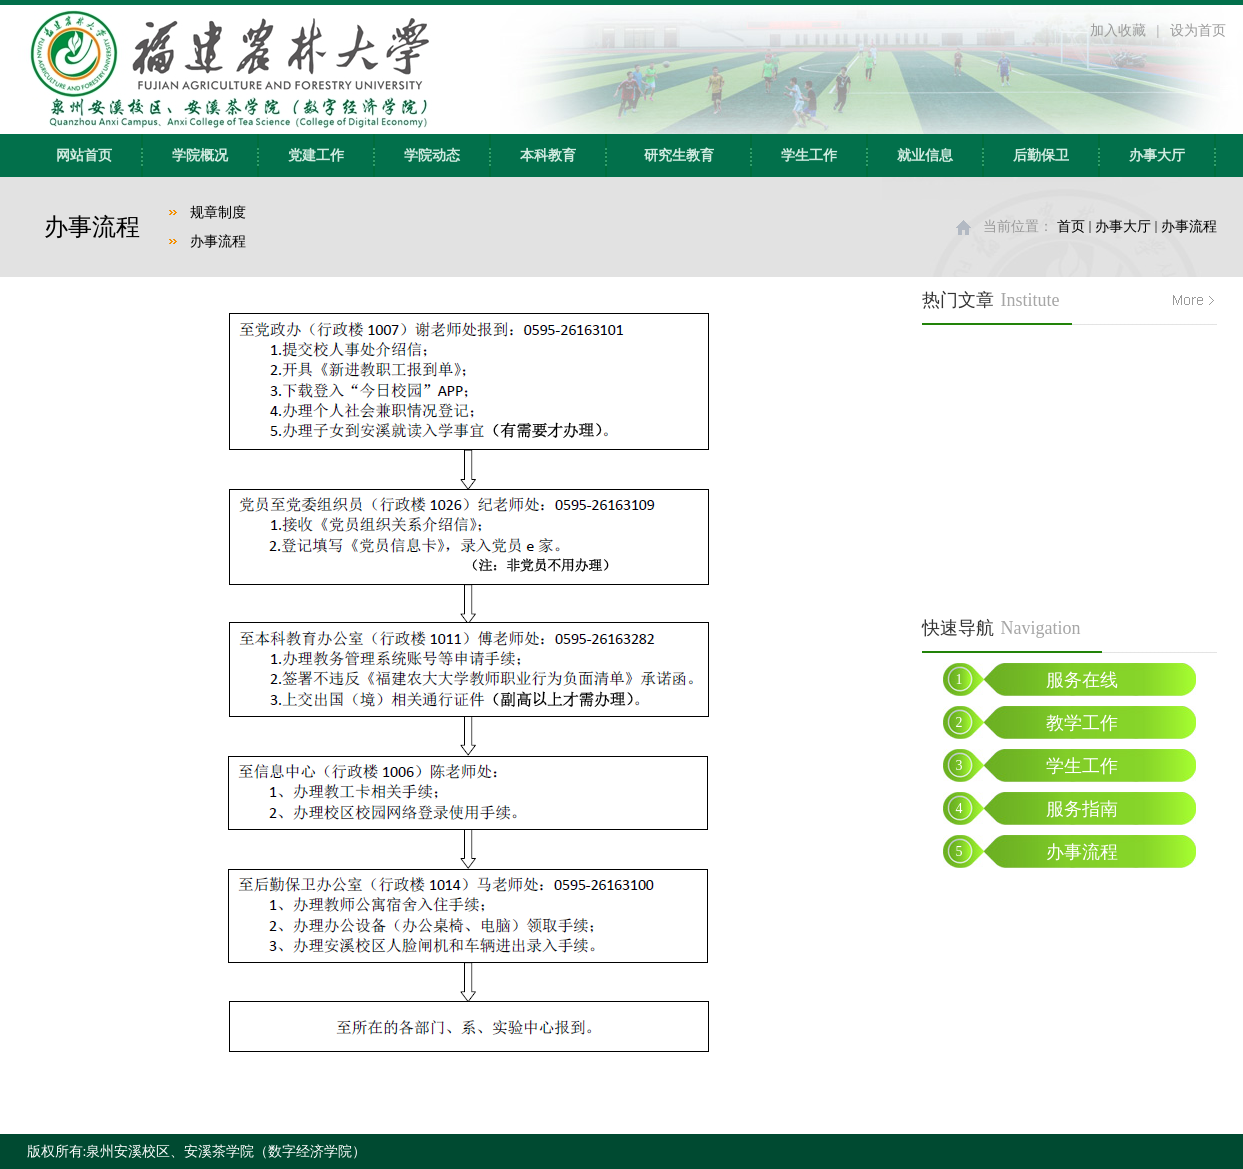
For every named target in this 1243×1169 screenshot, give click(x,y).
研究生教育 (679, 155)
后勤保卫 (1041, 155)
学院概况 (200, 155)
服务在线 (1082, 680)
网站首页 (84, 155)
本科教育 (548, 155)
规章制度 (218, 212)
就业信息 (925, 155)
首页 (1071, 226)
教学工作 (1082, 723)
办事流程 (218, 241)
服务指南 (1082, 809)
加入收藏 (1118, 30)
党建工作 (316, 155)
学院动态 (432, 155)
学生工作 (809, 155)
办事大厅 (1157, 155)
